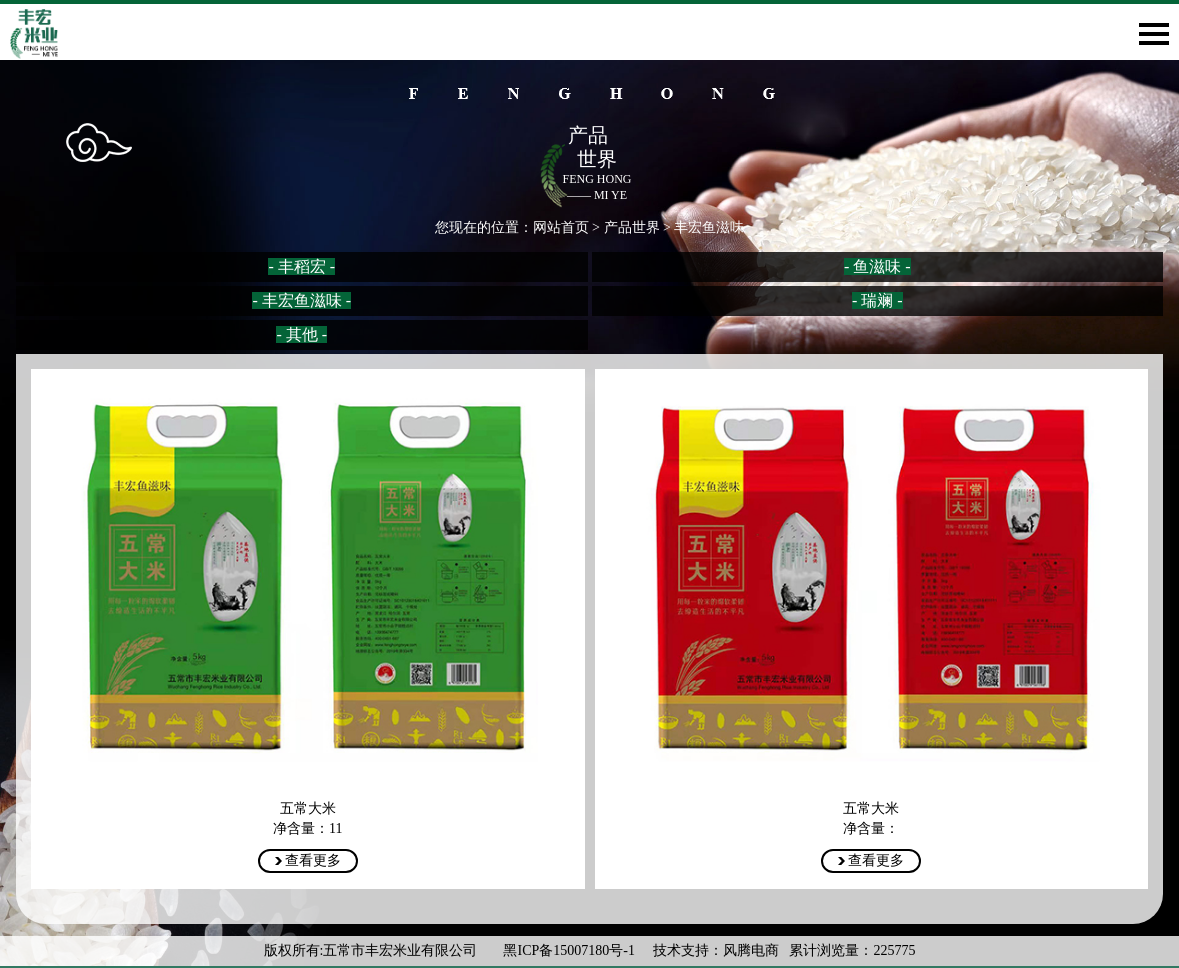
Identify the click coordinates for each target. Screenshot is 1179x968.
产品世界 (632, 227)
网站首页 (561, 227)
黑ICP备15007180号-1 (570, 950)
